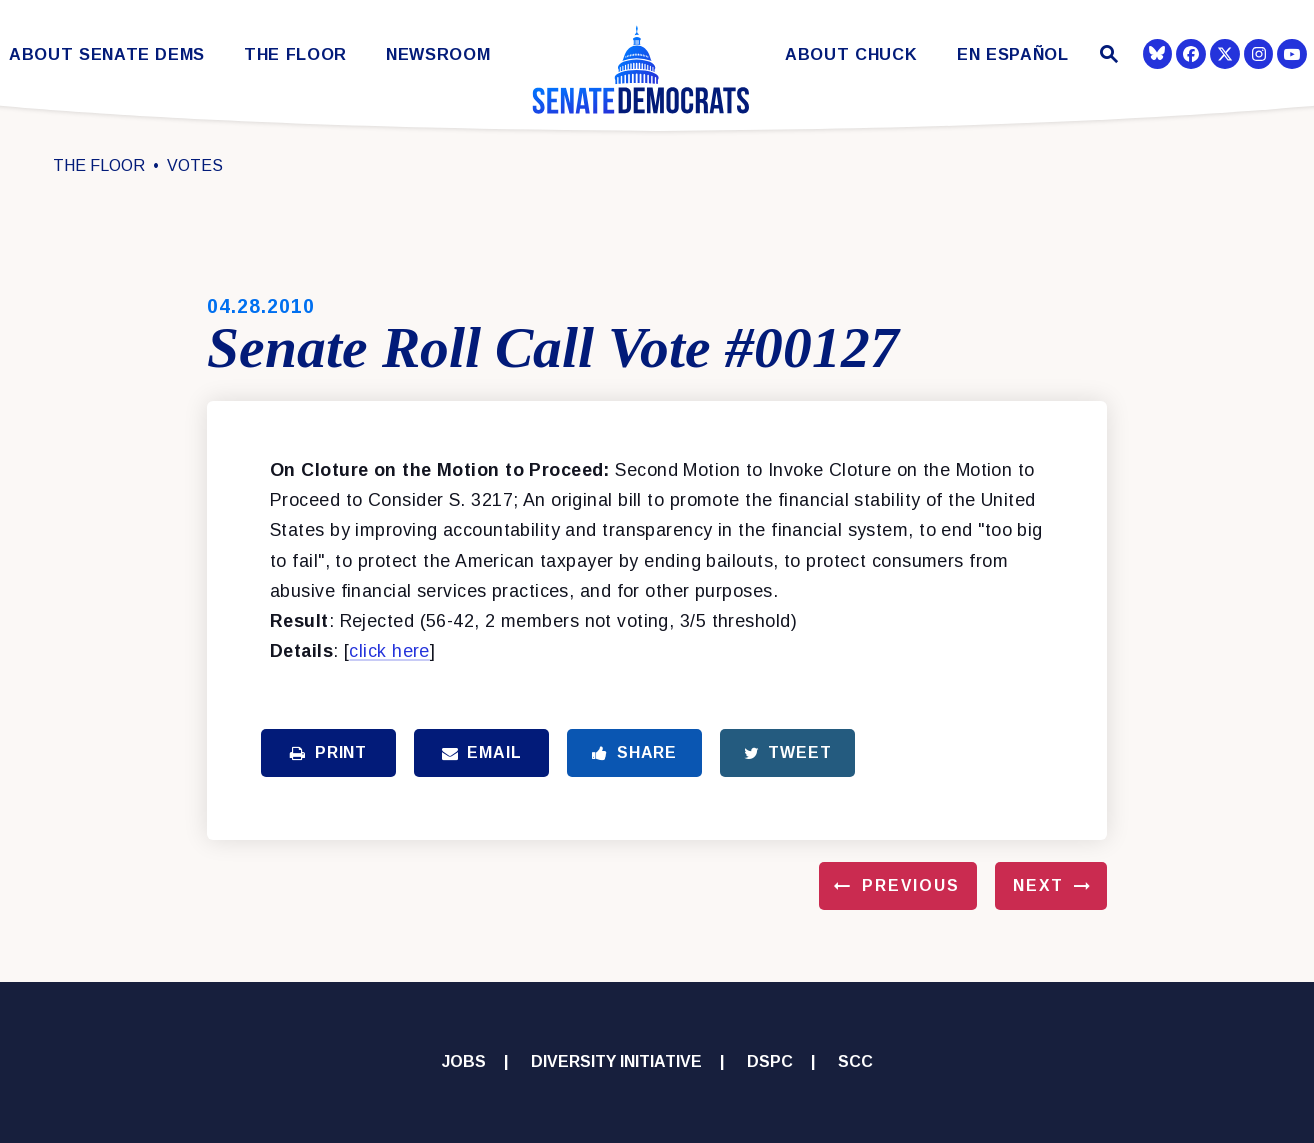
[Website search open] (1106, 56)
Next (1038, 885)
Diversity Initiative (616, 1061)
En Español (1013, 54)
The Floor (295, 54)
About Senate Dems (107, 54)
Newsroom (438, 54)
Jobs (464, 1061)
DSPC (770, 1061)
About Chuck (851, 54)
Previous (911, 885)
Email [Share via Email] (482, 752)
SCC (855, 1061)
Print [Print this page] (328, 752)
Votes (195, 165)
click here (389, 651)
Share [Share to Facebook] (634, 752)
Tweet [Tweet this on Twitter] (788, 752)
